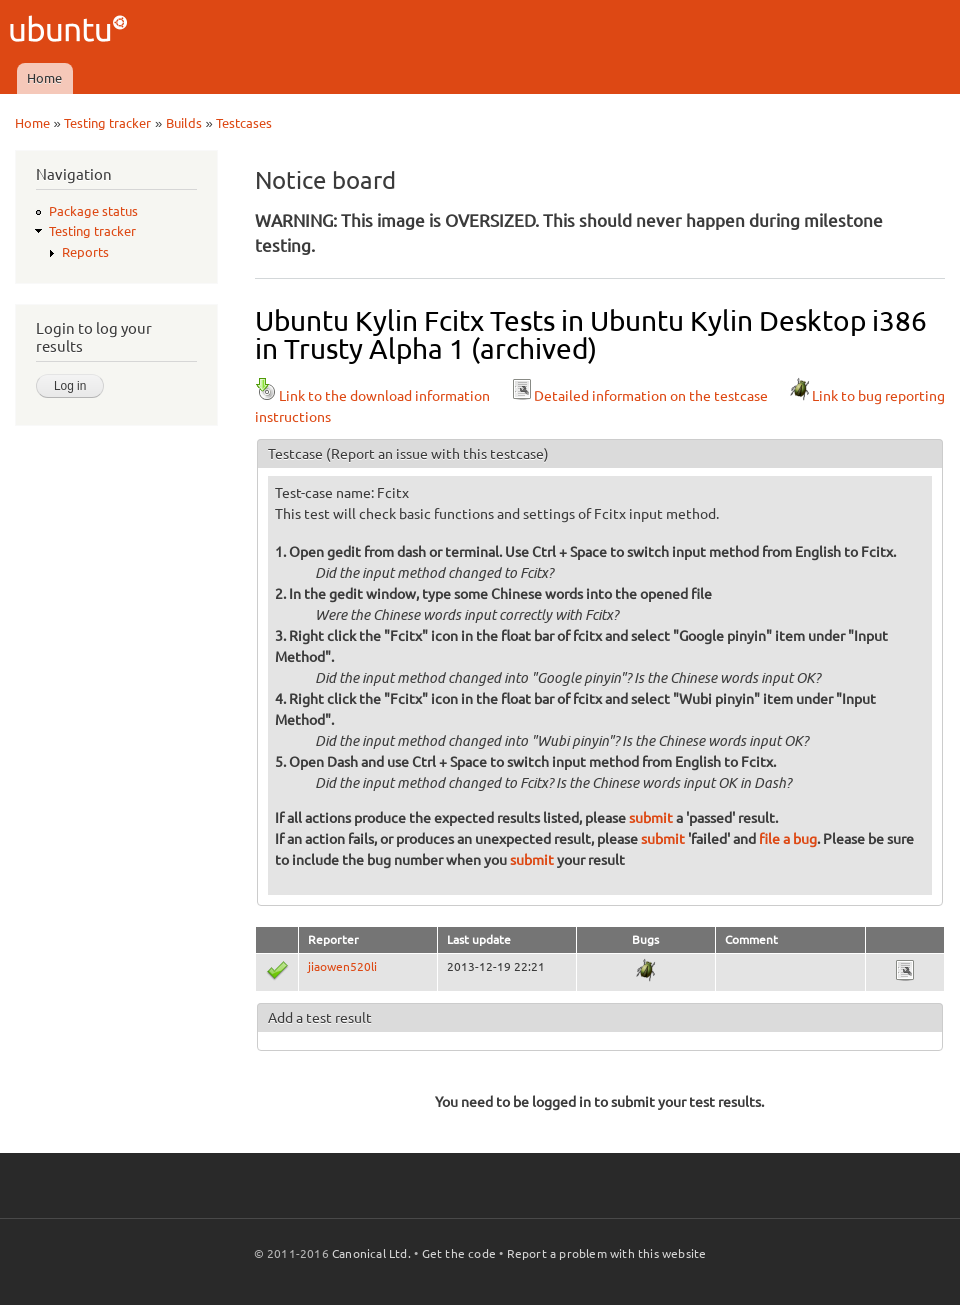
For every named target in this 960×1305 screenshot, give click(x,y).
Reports (85, 252)
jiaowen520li (342, 966)
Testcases (244, 123)
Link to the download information (372, 396)
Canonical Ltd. (371, 1253)
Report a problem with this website (607, 1253)
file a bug (788, 839)
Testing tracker (107, 123)
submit (651, 818)
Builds (184, 123)
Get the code (459, 1253)
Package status (93, 211)
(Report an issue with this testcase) (437, 454)
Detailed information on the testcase (639, 396)
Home (44, 78)
